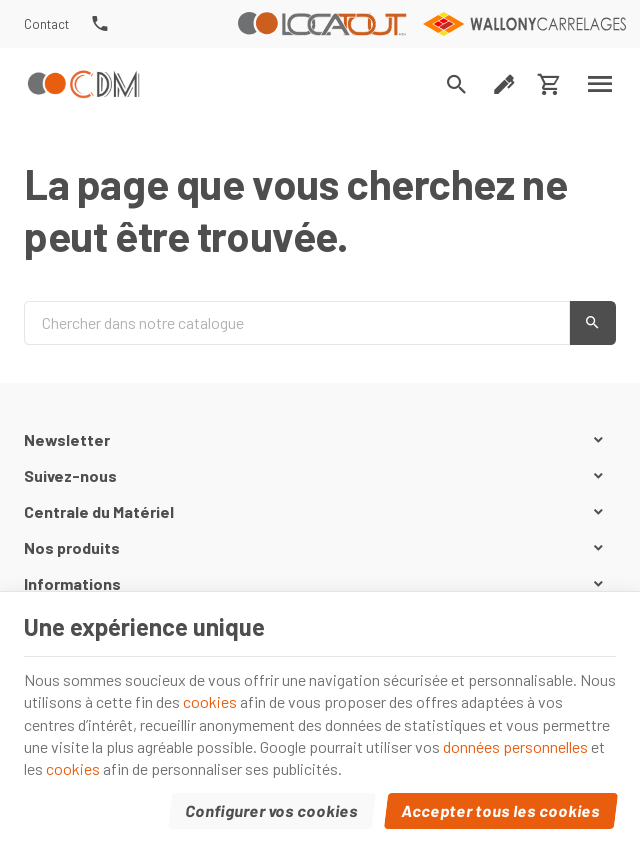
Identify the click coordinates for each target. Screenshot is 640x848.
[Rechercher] (456, 84)
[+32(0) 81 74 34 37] (99, 24)
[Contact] (47, 24)
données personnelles (515, 746)
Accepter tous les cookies (501, 810)
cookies (210, 701)
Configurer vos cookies (272, 810)
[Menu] (600, 84)
